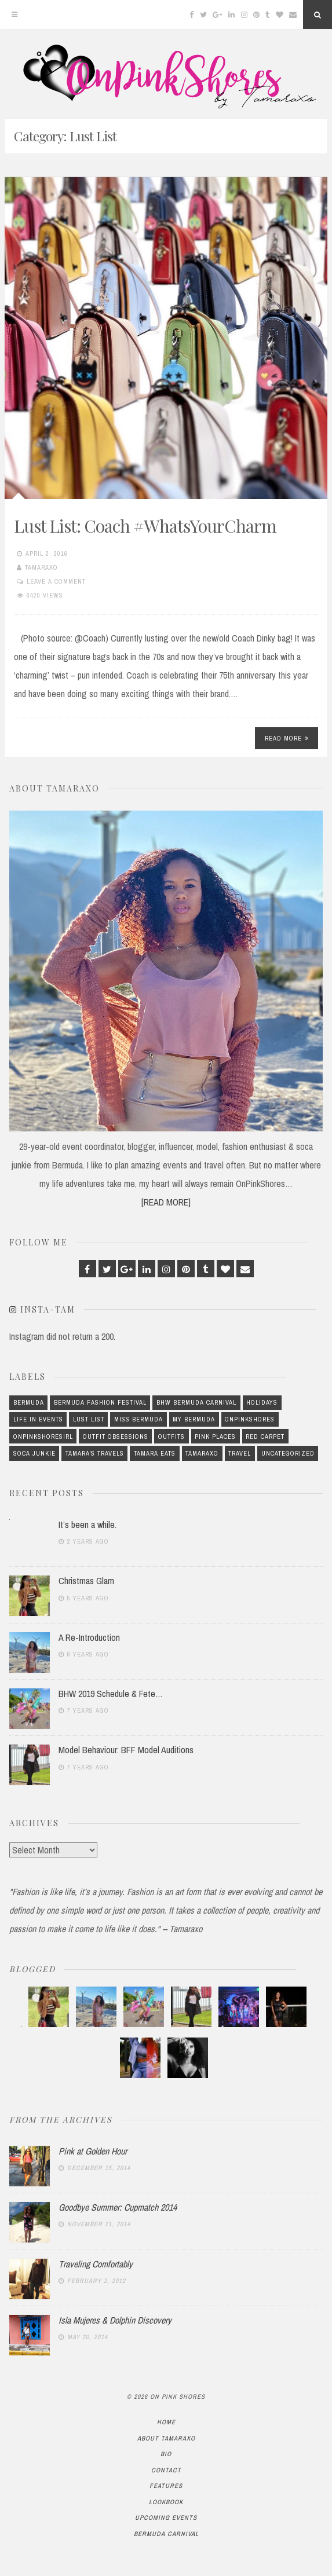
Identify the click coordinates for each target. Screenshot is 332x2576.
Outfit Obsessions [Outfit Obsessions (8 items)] (115, 1436)
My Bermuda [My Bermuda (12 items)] (194, 1419)
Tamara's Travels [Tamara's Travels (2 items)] (94, 1453)
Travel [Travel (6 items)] (239, 1453)
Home (166, 2422)
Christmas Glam (86, 1580)
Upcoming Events (166, 2517)
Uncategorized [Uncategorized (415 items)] (288, 1453)
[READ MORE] (166, 1202)
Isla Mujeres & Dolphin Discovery (115, 2320)
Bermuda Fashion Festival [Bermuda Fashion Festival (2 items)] (100, 1402)
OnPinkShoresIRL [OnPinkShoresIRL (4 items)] (43, 1436)
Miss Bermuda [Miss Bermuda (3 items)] (138, 1419)
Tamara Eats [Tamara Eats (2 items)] (155, 1453)
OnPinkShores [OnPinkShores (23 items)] (250, 1419)
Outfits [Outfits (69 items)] (171, 1436)
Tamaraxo (41, 567)
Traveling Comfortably (96, 2264)
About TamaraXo (166, 2438)
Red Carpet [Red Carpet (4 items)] (265, 1436)
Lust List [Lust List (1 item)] (88, 1419)
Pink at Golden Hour (93, 2151)
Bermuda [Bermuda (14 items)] (28, 1402)
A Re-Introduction (89, 1637)
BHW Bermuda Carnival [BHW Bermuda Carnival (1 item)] (196, 1402)
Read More (287, 738)
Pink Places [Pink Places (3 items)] (215, 1436)
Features (166, 2486)
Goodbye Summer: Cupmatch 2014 (118, 2207)
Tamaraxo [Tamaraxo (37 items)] (201, 1453)
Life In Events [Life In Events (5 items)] (38, 1419)
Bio (166, 2454)
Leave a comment (56, 581)
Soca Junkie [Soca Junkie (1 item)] (34, 1453)
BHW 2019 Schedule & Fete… (111, 1693)
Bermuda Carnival (166, 2534)
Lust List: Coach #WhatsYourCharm (145, 525)
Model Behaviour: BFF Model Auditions (126, 1749)
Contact (166, 2470)
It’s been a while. (87, 1524)
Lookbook (166, 2502)
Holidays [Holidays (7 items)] (262, 1402)
